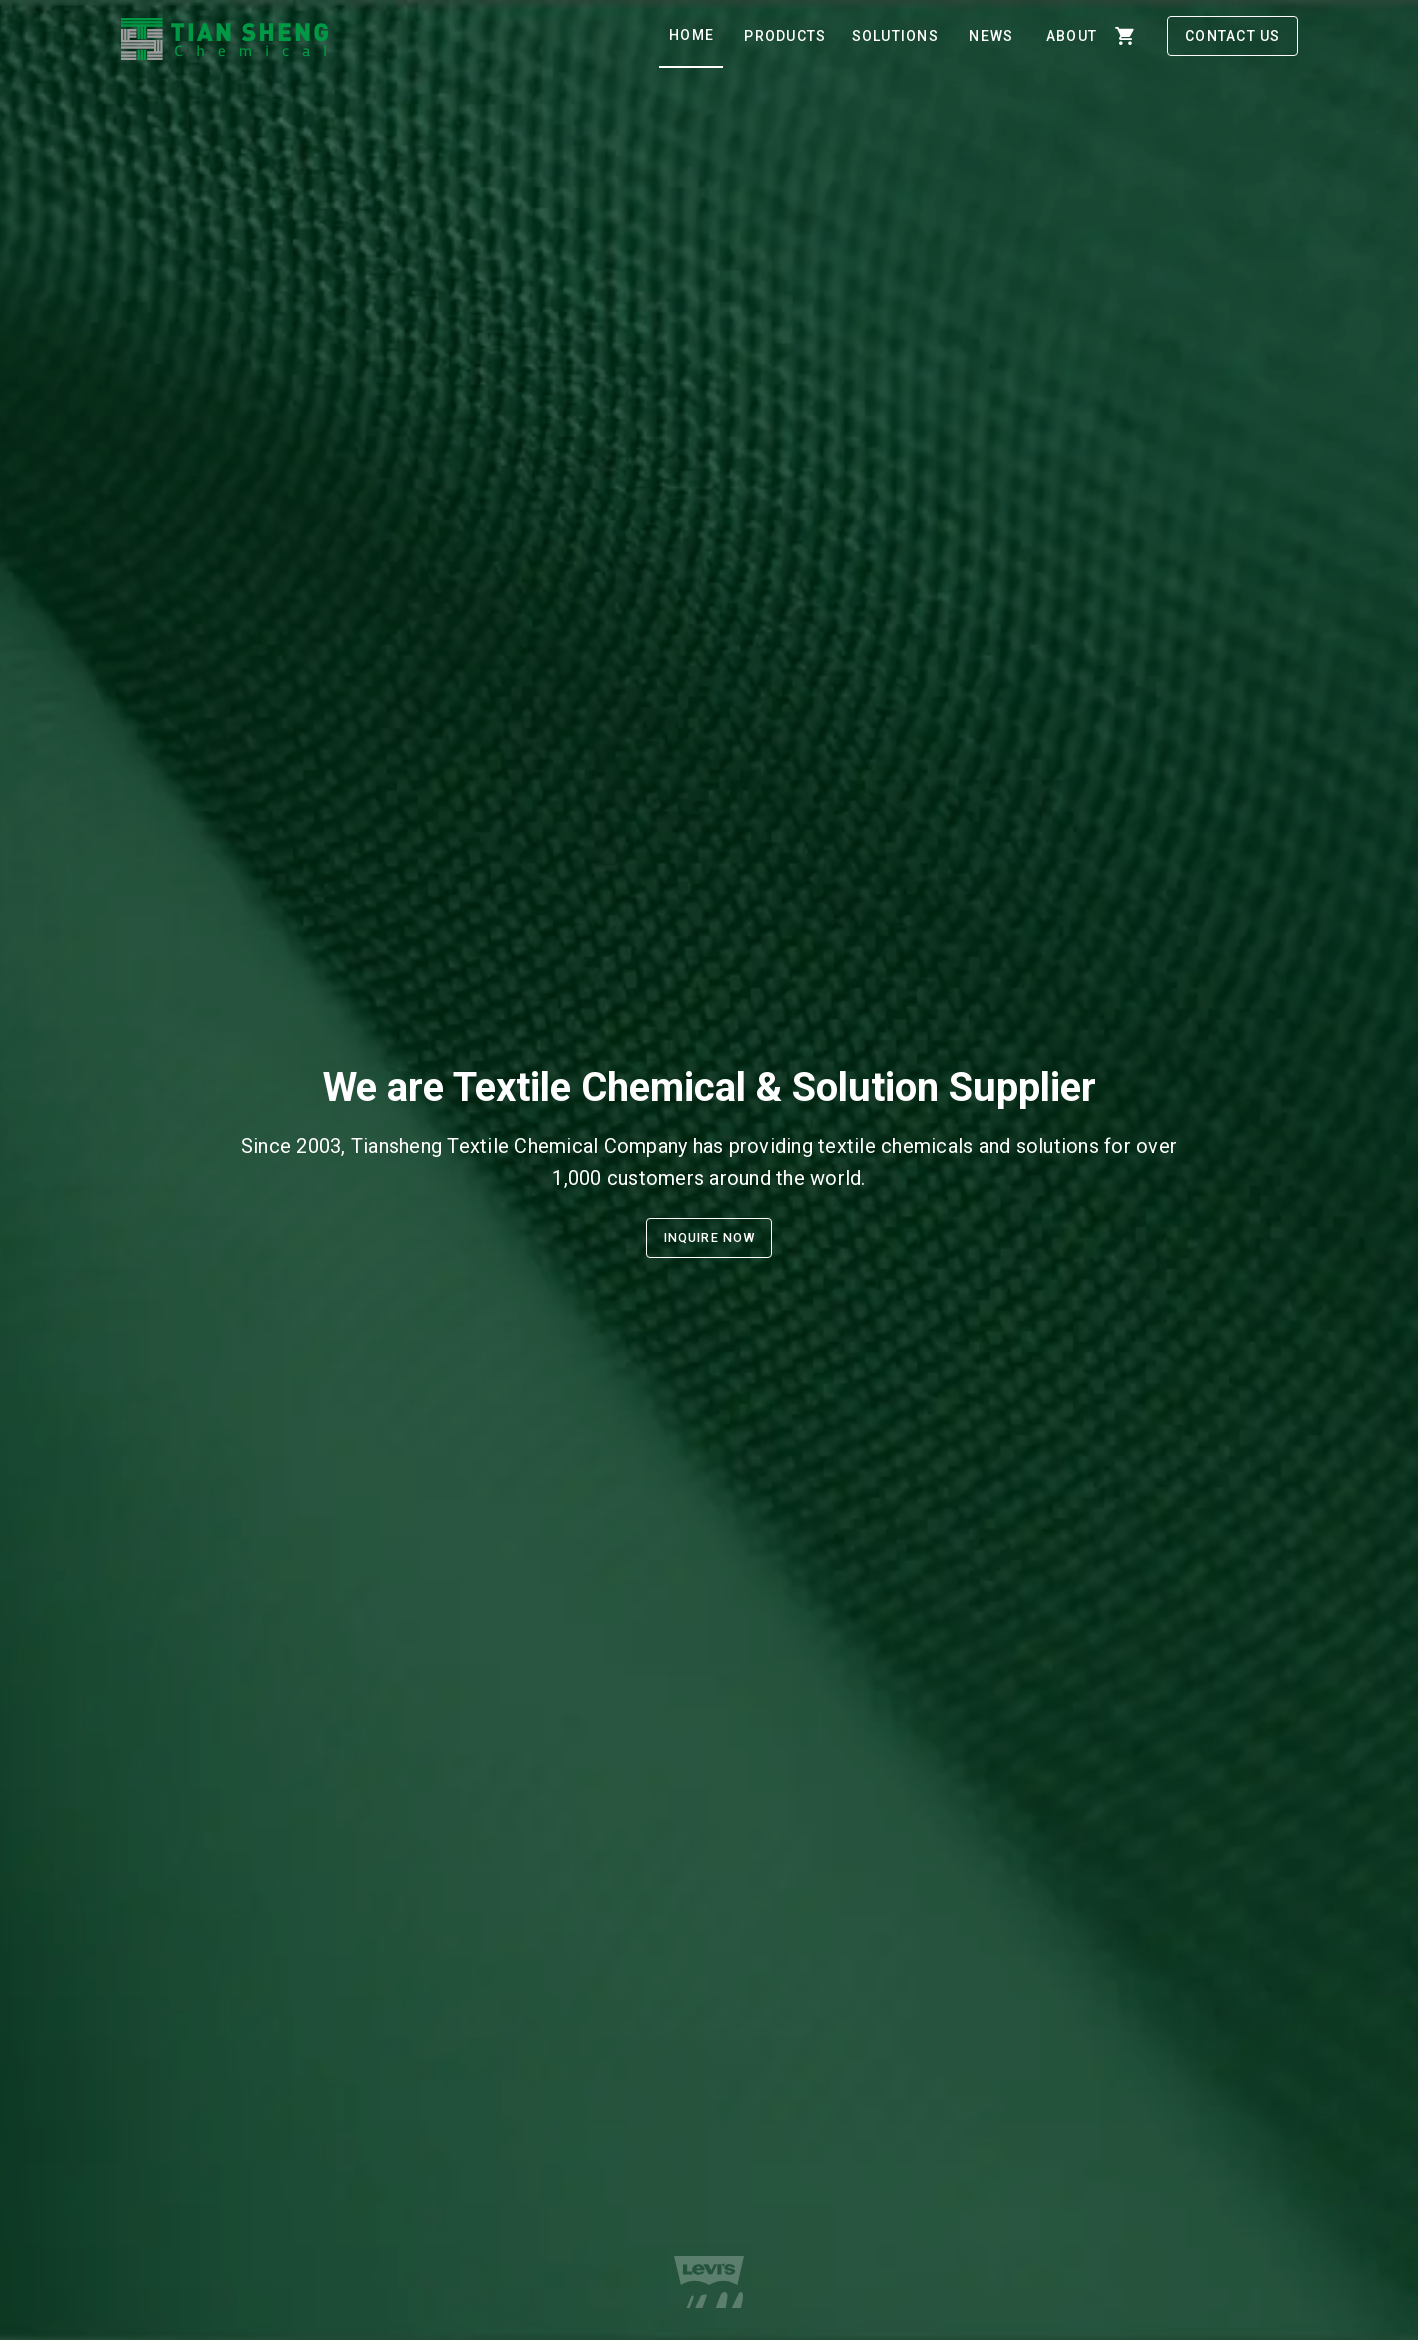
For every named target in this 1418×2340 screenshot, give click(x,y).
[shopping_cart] (1125, 36)
